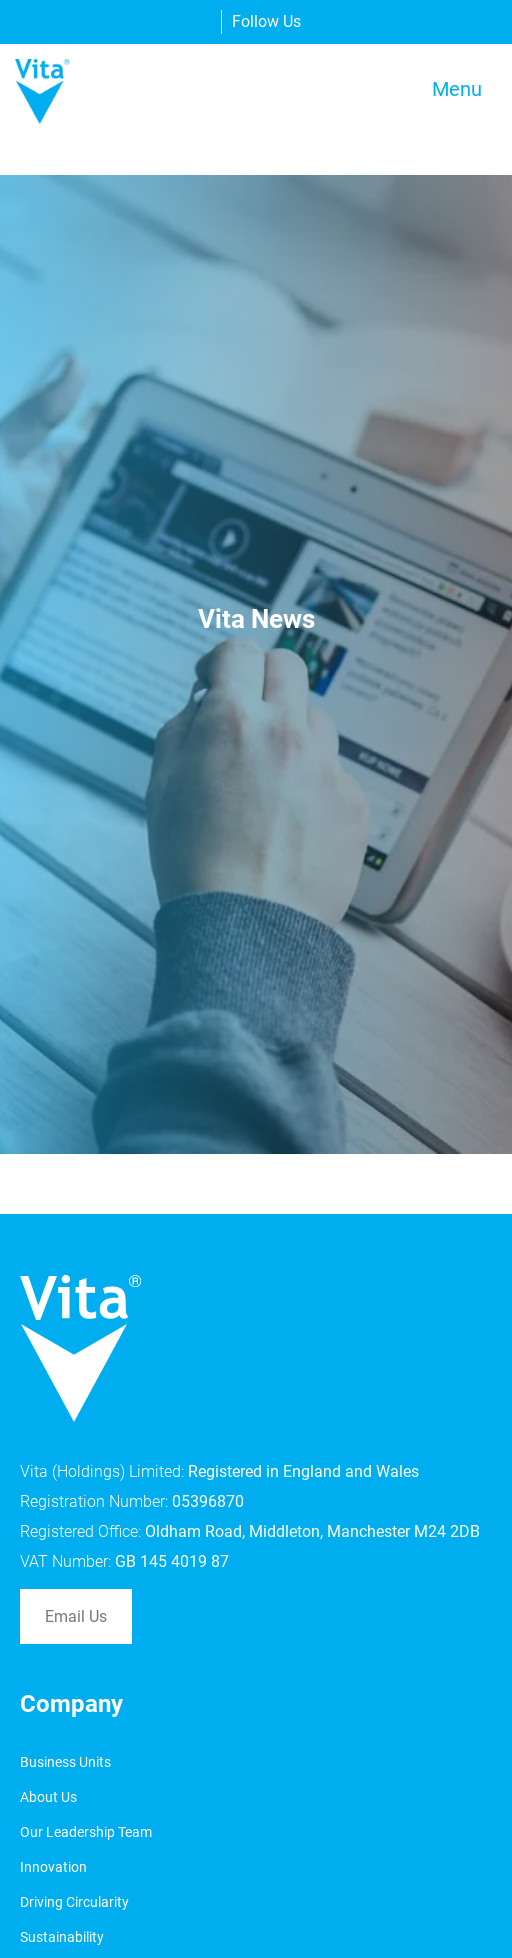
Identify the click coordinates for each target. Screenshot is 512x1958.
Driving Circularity (74, 1902)
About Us (48, 1797)
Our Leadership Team (86, 1832)
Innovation (53, 1867)
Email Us (76, 1616)
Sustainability (62, 1937)
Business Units (65, 1762)
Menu (457, 89)
